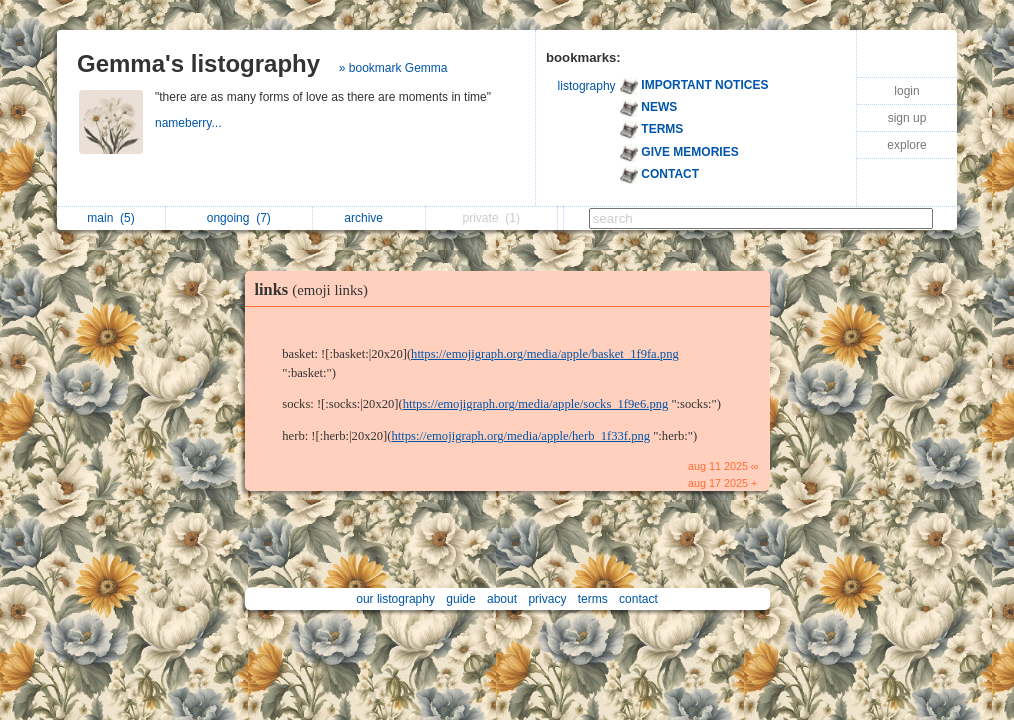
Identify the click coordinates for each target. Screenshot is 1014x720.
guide (460, 599)
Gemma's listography (198, 63)
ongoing (239, 218)
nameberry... (190, 123)
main (110, 218)
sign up (907, 118)
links (316, 289)
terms (593, 599)
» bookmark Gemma (393, 68)
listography (587, 86)
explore (906, 145)
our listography (395, 599)
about (502, 599)
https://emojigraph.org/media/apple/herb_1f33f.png (520, 436)
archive (368, 218)
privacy (547, 599)
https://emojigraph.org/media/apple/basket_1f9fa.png (545, 354)
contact (638, 599)
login (906, 91)
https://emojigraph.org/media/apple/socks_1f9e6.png (536, 404)
